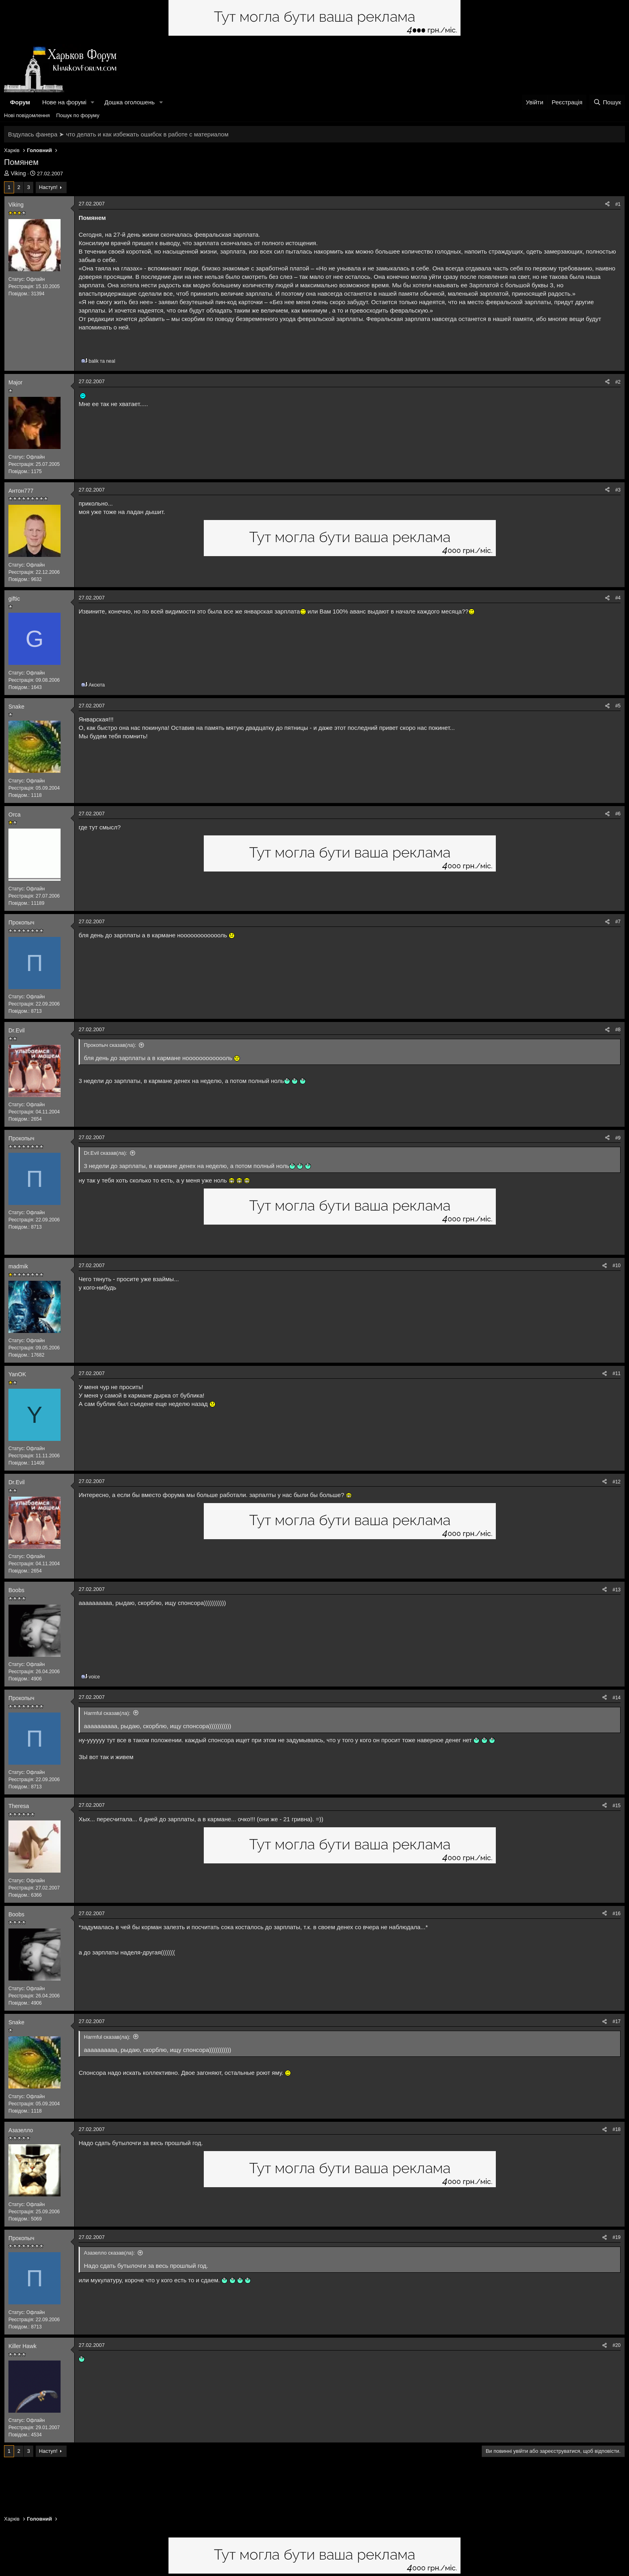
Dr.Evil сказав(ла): (105, 1153)
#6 (618, 814)
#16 (617, 1913)
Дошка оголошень (129, 102)
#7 (618, 921)
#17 (617, 2021)
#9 (618, 1138)
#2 (618, 382)
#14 (617, 1697)
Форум (20, 102)
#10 (617, 1265)
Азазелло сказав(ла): (109, 2253)
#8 (618, 1029)
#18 (617, 2129)
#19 (617, 2237)
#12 (617, 1482)
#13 (617, 1590)
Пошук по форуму (77, 115)
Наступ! (48, 187)
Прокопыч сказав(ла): (110, 1045)
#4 (618, 598)
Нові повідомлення (27, 115)
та (102, 361)
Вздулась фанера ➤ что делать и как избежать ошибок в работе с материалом (118, 134)
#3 (618, 490)
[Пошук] (607, 102)
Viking (18, 173)
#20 (617, 2345)
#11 (617, 1373)
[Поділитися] (607, 204)
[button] (92, 102)
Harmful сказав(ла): (107, 1713)
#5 (618, 706)
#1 (618, 204)
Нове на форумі (64, 102)
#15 (617, 1805)
